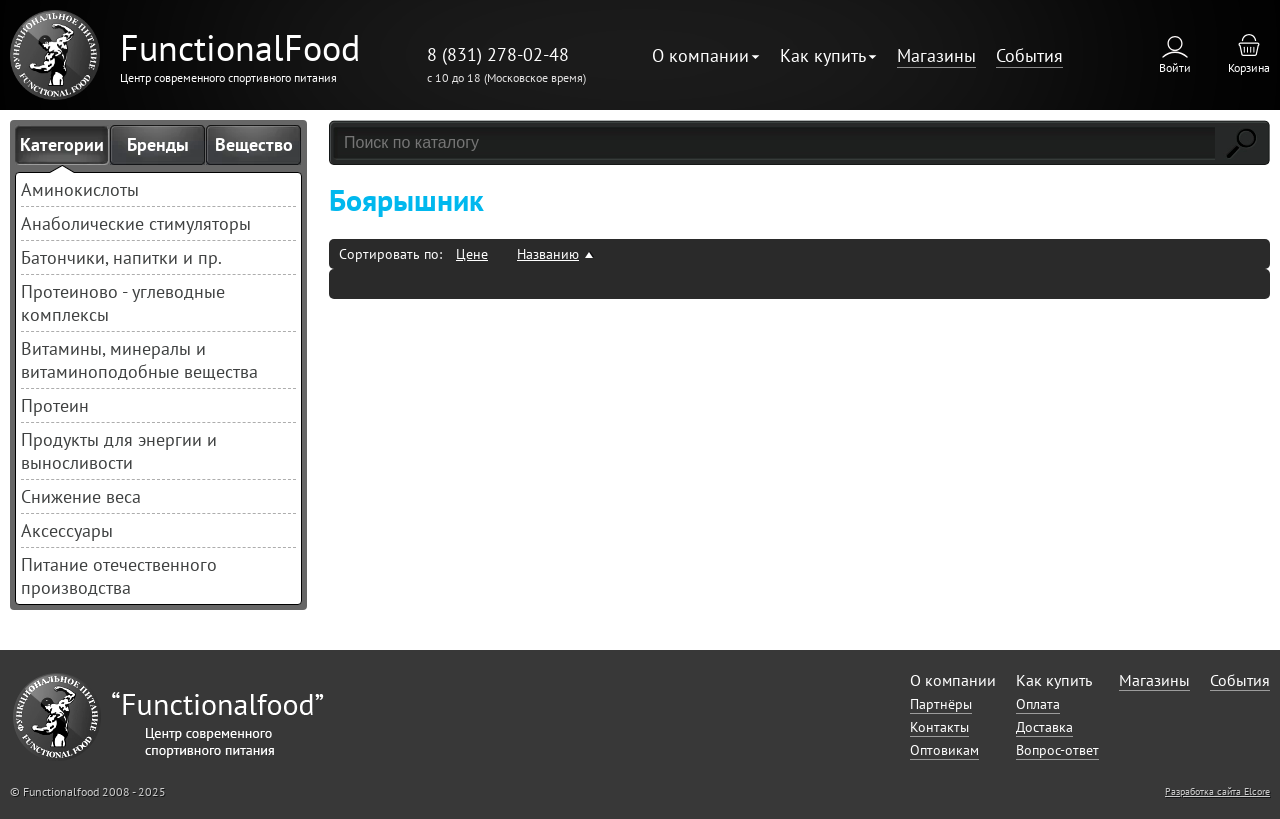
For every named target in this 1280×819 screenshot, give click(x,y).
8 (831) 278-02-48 (498, 54)
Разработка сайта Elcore (1217, 791)
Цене (472, 254)
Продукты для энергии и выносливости (119, 451)
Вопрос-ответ (1057, 750)
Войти (1175, 67)
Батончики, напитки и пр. (121, 257)
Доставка (1044, 727)
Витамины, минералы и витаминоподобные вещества (139, 360)
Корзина (1249, 67)
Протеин (55, 405)
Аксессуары (67, 530)
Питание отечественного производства (119, 576)
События (1029, 55)
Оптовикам (944, 750)
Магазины (936, 55)
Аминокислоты (80, 189)
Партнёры (941, 704)
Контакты (939, 727)
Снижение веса (81, 496)
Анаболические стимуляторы (136, 223)
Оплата (1038, 704)
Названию (548, 254)
